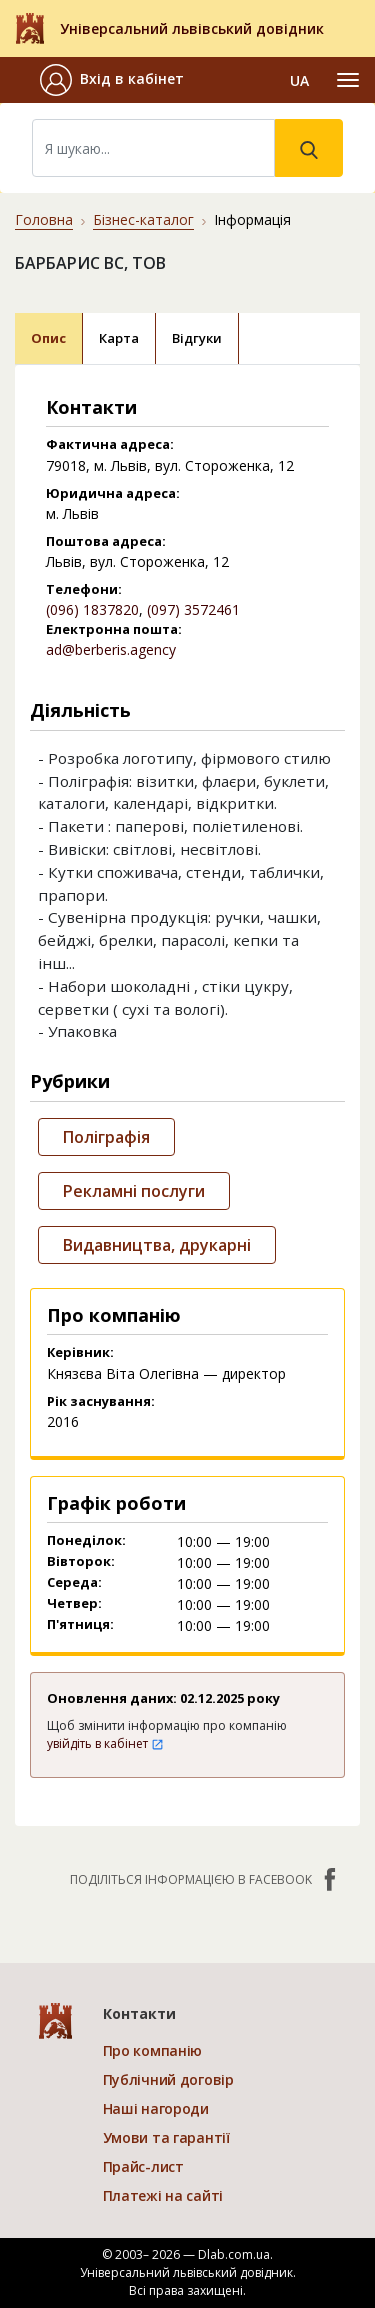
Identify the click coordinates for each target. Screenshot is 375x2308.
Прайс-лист (143, 2166)
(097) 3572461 (193, 609)
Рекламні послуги (134, 1191)
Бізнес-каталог (143, 219)
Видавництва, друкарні (157, 1245)
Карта (119, 338)
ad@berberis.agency (111, 649)
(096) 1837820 (92, 609)
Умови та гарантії (166, 2137)
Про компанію (153, 2050)
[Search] (153, 148)
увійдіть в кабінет (105, 1743)
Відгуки (197, 338)
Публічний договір (168, 2079)
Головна (44, 219)
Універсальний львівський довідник (192, 28)
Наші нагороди (156, 2108)
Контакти (139, 2013)
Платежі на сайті (163, 2195)
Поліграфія (106, 1137)
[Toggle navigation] (348, 80)
